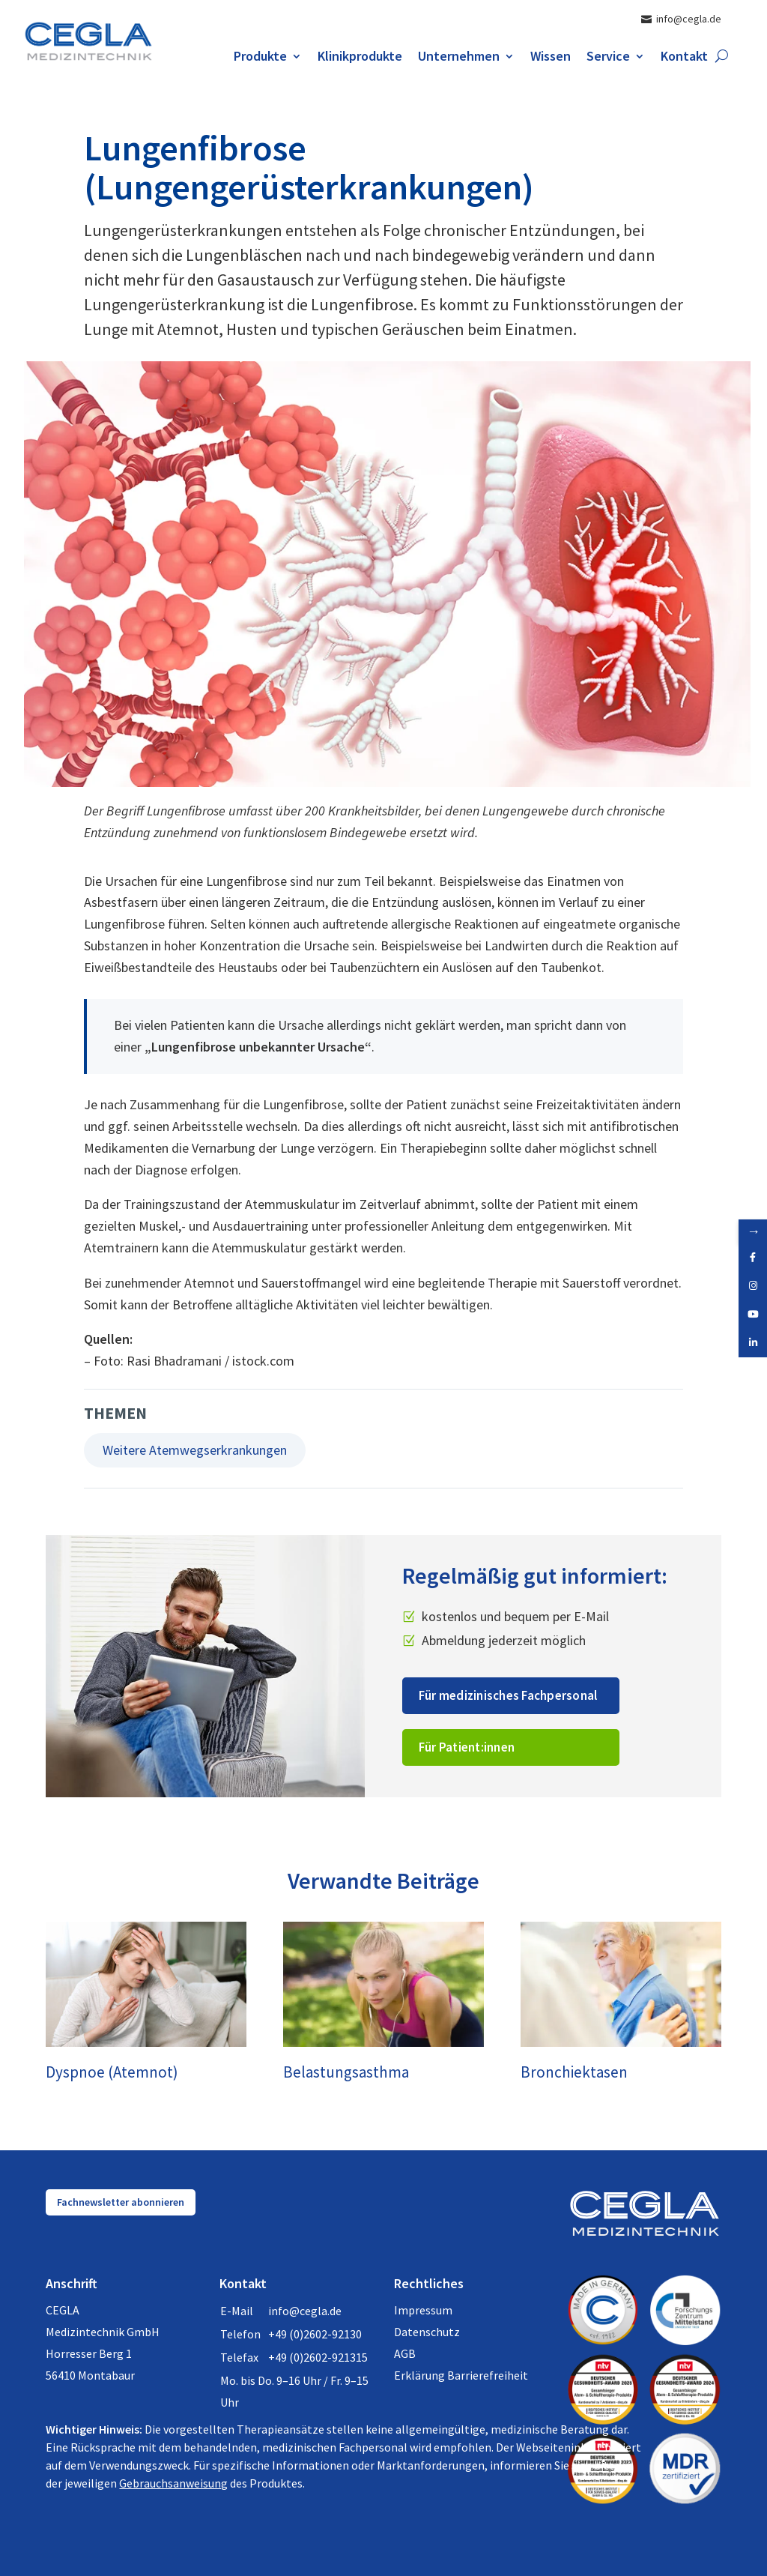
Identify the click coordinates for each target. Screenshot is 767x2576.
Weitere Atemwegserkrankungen (195, 1450)
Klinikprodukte (360, 57)
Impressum (423, 2309)
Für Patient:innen (467, 1747)
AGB (405, 2353)
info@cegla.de (305, 2310)
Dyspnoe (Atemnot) (112, 2072)
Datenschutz (427, 2331)
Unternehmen (459, 57)
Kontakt (684, 57)
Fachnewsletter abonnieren (120, 2202)
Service (608, 57)
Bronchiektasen (574, 2072)
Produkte (260, 57)
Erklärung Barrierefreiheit (461, 2375)
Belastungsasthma (346, 2072)
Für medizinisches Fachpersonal (508, 1695)
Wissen (550, 57)
